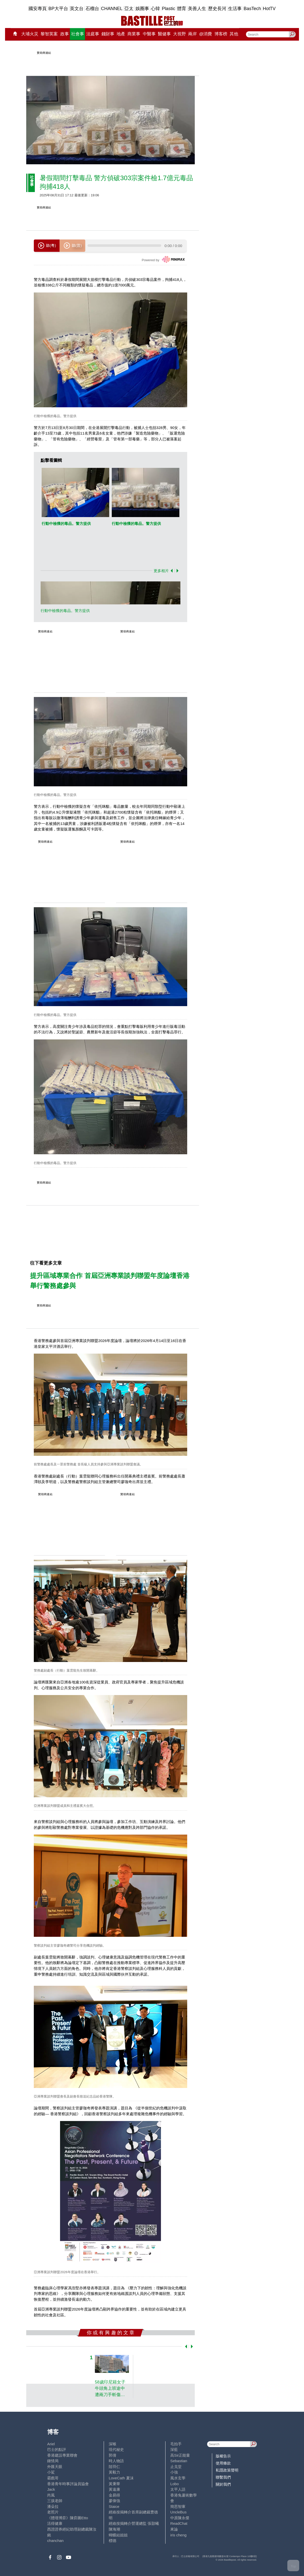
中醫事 (149, 34)
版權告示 (223, 2456)
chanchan (55, 2540)
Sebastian (178, 2461)
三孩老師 (54, 2501)
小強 (174, 2472)
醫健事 (164, 34)
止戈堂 (176, 2466)
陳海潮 (114, 2529)
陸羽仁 (114, 2466)
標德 (112, 2540)
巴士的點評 (56, 2449)
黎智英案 (49, 34)
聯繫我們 (223, 2477)
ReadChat (178, 2523)
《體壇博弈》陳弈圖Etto (67, 2518)
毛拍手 (176, 2444)
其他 (234, 34)
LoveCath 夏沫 (121, 2478)
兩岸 (192, 34)
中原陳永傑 (179, 2518)
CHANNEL (111, 8)
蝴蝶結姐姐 (118, 2535)
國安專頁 (38, 8)
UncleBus (178, 2512)
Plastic (168, 8)
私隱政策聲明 (227, 2470)
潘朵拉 (53, 2506)
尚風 (51, 2495)
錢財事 (107, 34)
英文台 (77, 8)
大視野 (179, 34)
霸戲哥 (53, 2478)
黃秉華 (114, 2484)
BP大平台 (58, 8)
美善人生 (197, 8)
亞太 (128, 8)
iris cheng (178, 2535)
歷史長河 (217, 8)
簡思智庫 (177, 2506)
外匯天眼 (54, 2466)
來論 (174, 2529)
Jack (51, 2489)
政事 (64, 34)
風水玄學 (177, 2478)
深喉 (112, 2444)
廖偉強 (114, 2501)
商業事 (133, 34)
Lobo (174, 2484)
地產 (121, 34)
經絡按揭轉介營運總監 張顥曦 (134, 2523)
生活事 (235, 8)
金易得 (114, 2495)
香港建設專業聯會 (62, 2455)
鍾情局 (53, 2461)
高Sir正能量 (180, 2455)
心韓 (155, 8)
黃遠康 (114, 2489)
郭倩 (112, 2455)
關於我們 (223, 2484)
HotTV (269, 8)
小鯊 (51, 2472)
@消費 (205, 34)
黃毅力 (114, 2472)
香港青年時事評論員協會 (68, 2484)
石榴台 (92, 8)
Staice (114, 2506)
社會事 (77, 34)
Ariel (51, 2444)
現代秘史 (116, 2449)
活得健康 (54, 2523)
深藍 (174, 2449)
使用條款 (223, 2463)
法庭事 (92, 34)
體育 (181, 8)
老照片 (53, 2512)
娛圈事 (142, 8)
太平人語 (177, 2489)
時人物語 (116, 2461)
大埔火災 (29, 34)
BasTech (252, 8)
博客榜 (220, 34)
